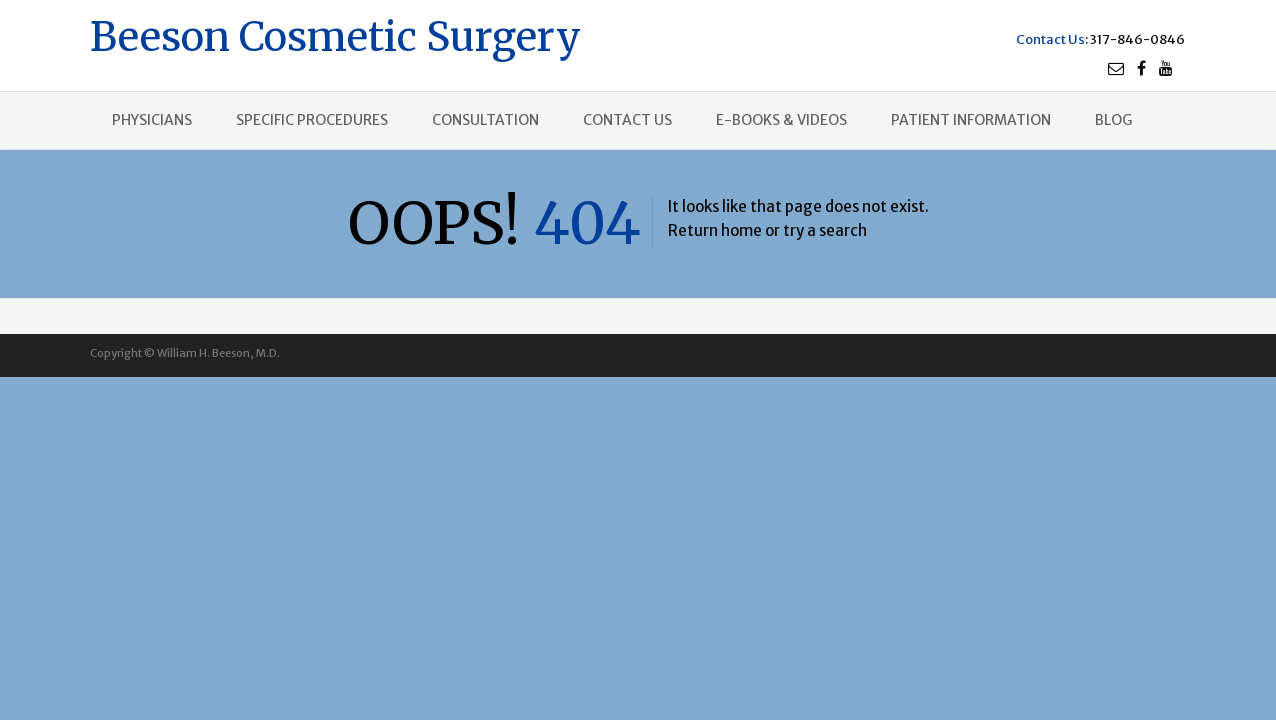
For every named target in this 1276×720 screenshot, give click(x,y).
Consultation (485, 120)
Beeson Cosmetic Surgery (335, 34)
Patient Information (971, 120)
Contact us (627, 120)
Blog (1113, 120)
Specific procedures (312, 120)
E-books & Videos (781, 120)
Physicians (152, 120)
